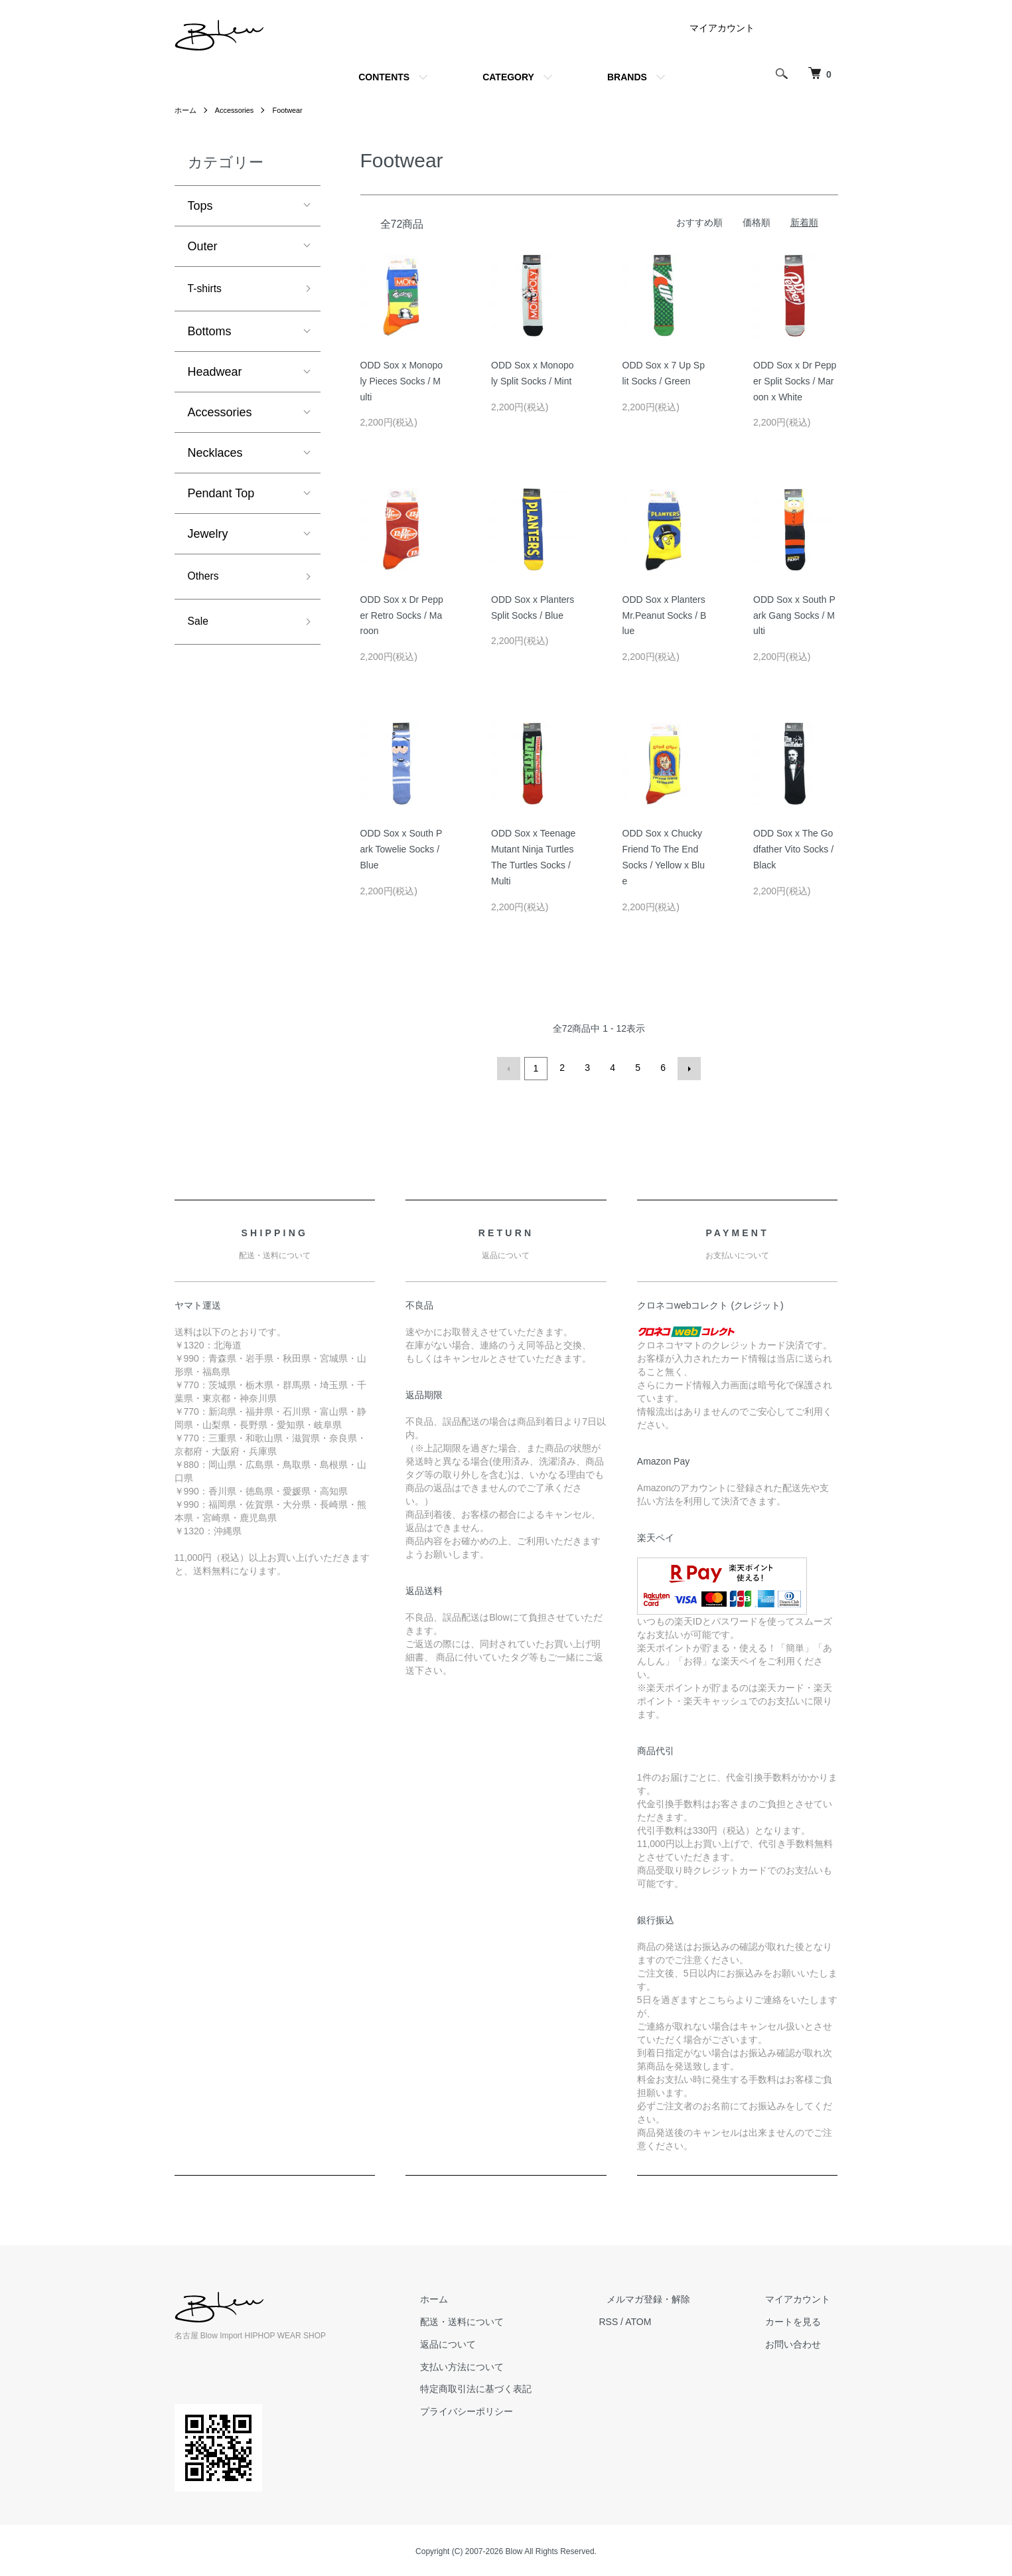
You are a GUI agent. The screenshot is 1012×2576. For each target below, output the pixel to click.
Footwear (295, 110)
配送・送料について (500, 2319)
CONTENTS (383, 77)
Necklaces (215, 455)
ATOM (669, 2319)
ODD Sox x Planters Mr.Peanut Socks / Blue (664, 615)
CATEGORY (508, 77)
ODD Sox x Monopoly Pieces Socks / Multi (401, 381)
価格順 (756, 222)
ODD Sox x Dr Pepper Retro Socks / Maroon (401, 615)
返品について (486, 2342)
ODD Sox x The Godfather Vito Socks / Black (793, 849)
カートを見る (801, 2319)
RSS (639, 2319)
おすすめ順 (699, 222)
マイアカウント (722, 28)
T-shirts (207, 290)
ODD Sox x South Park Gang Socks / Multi (794, 615)
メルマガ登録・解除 (671, 2297)
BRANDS (627, 77)
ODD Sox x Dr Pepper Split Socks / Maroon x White (794, 381)
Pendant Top (221, 496)
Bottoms (210, 334)
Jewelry (208, 536)
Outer (203, 246)
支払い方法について (500, 2365)
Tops (200, 205)
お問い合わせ (801, 2342)
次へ (687, 1067)
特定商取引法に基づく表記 (514, 2386)
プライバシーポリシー (505, 2409)
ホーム (186, 110)
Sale (200, 628)
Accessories (238, 110)
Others (206, 580)
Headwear (215, 374)
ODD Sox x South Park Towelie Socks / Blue (401, 849)
